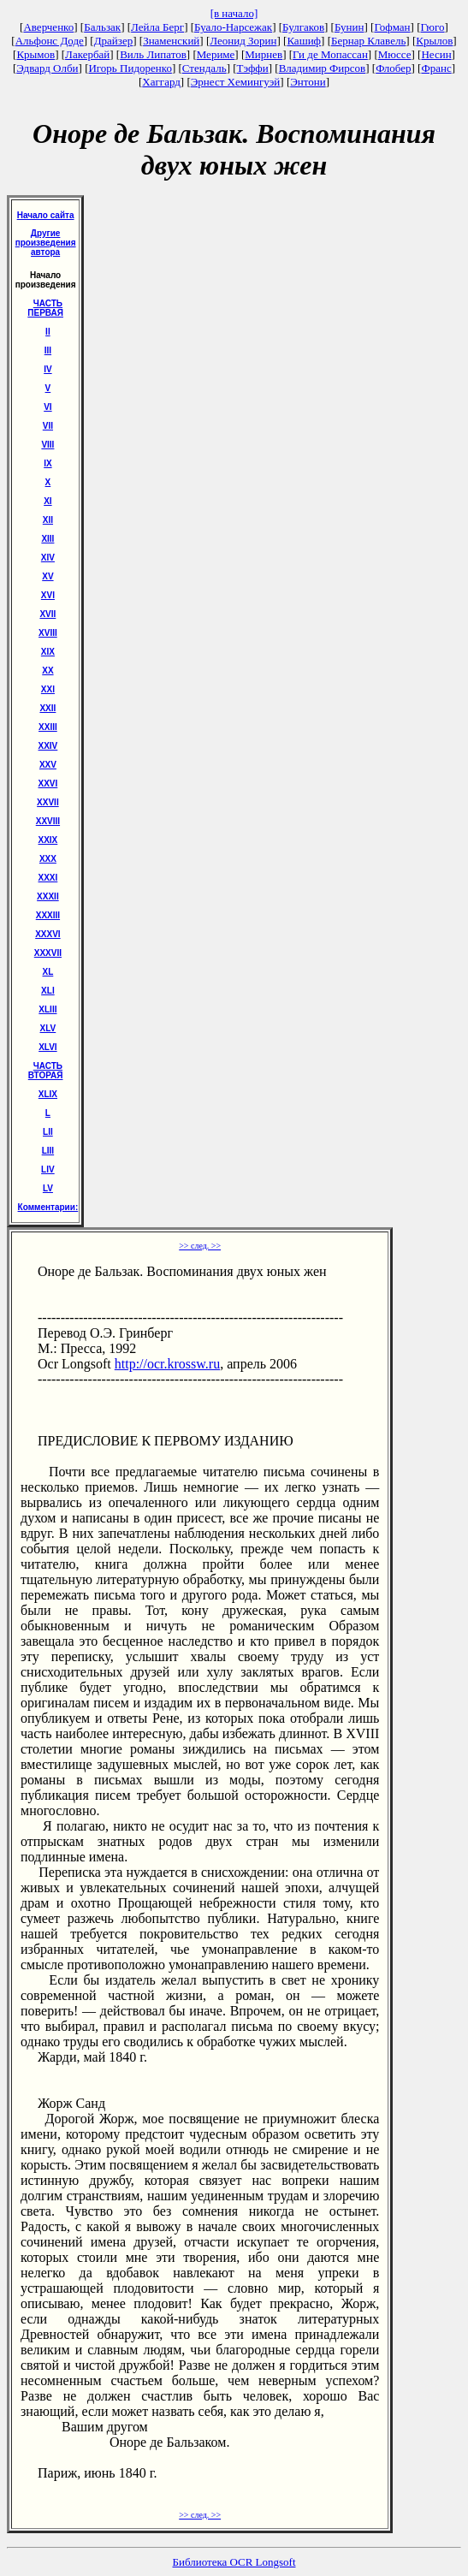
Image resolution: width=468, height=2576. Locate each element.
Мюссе (395, 54)
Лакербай (87, 54)
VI (47, 407)
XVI (48, 595)
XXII (47, 708)
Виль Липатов (153, 54)
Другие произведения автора (45, 243)
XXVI (48, 783)
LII (48, 1132)
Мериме (216, 54)
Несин (436, 54)
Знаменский (171, 40)
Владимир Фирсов (322, 68)
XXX (47, 859)
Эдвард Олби (47, 68)
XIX (48, 651)
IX (47, 463)
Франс (436, 68)
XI (47, 501)
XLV (48, 1028)
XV (47, 576)
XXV (47, 764)
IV (47, 369)
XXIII (48, 727)
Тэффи (253, 68)
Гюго (432, 27)
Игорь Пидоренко (129, 68)
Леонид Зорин (243, 40)
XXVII (48, 802)
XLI (48, 990)
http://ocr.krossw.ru (167, 1363)
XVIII (48, 633)
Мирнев (263, 54)
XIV (48, 557)
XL (48, 971)
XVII (47, 614)
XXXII (48, 896)
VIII (47, 444)
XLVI (47, 1047)
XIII (47, 538)
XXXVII (48, 953)
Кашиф (304, 40)
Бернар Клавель (368, 40)
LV (48, 1188)
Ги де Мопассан (330, 54)
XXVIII (48, 821)
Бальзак (102, 27)
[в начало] (234, 13)
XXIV (48, 746)
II (47, 331)
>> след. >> (200, 1245)
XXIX (48, 840)
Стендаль (204, 68)
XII (48, 520)
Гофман (392, 27)
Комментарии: (48, 1207)
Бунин (349, 27)
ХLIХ (48, 1094)
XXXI (48, 877)
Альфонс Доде (49, 40)
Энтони (307, 81)
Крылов (434, 40)
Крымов (35, 54)
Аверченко (48, 27)
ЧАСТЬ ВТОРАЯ (45, 1070)
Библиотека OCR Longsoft (234, 2561)
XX (47, 670)
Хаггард (161, 81)
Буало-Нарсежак (233, 27)
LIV (48, 1169)
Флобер (393, 68)
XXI (48, 689)
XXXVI (47, 934)
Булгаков (303, 27)
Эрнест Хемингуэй (236, 81)
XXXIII (48, 915)
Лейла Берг (157, 27)
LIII (48, 1150)
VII (48, 425)
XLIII (47, 1009)
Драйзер (113, 40)
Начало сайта (45, 215)
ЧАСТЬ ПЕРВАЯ (45, 308)
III (47, 350)
